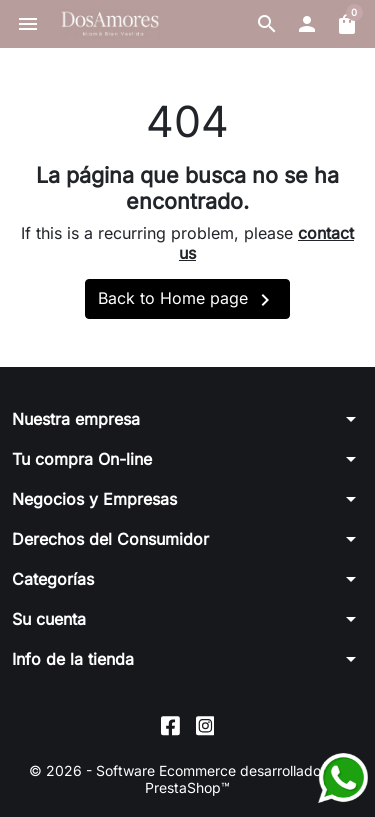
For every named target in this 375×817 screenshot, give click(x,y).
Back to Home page (187, 300)
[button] (267, 24)
